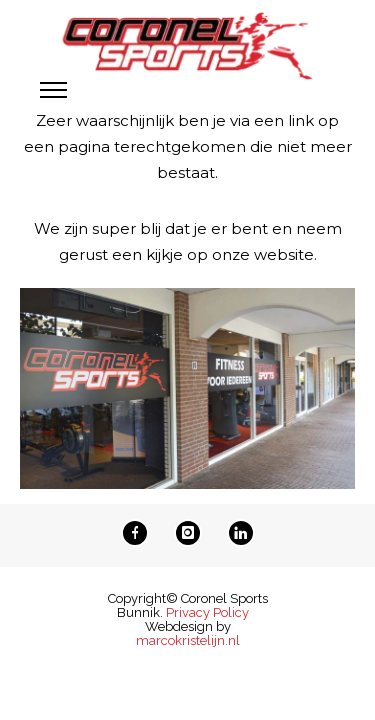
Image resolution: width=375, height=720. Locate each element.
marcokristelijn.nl (188, 640)
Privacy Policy (207, 612)
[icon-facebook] (140, 533)
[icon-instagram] (193, 533)
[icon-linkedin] (241, 533)
